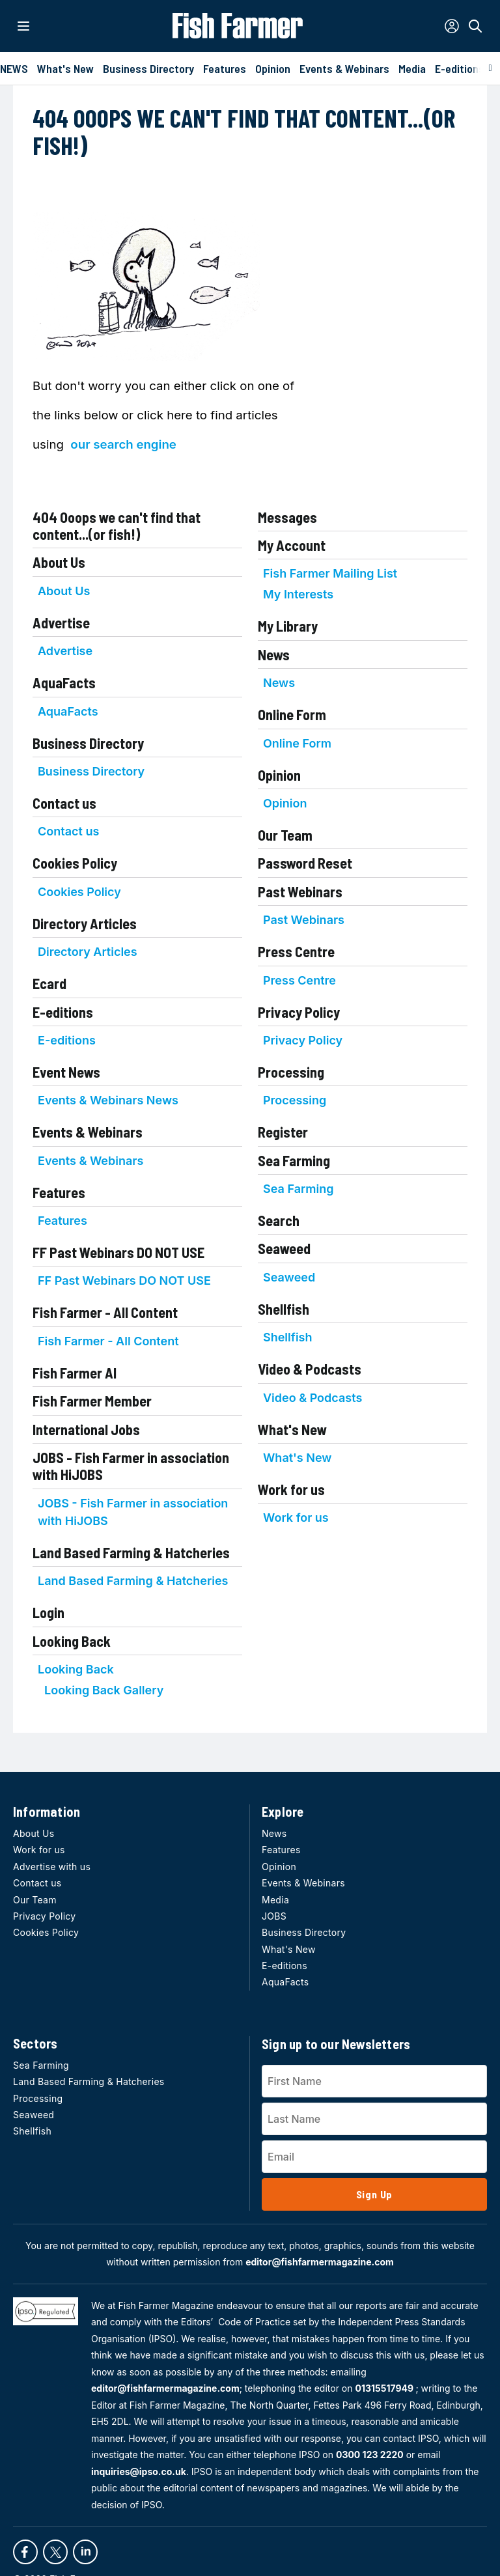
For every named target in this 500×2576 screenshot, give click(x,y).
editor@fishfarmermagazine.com (319, 2261)
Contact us (64, 802)
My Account (292, 545)
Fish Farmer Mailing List (330, 573)
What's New (292, 1429)
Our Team (285, 834)
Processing (291, 1071)
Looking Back (72, 1640)
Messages (287, 517)
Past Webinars (300, 891)
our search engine (123, 444)
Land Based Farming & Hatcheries (131, 1552)
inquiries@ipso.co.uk (138, 2471)
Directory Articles (85, 923)
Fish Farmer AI (75, 1372)
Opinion (279, 774)
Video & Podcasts (309, 1368)
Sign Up (374, 2194)
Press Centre (296, 951)
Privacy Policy (299, 1011)
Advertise (61, 622)
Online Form (292, 714)
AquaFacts (64, 682)
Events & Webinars (88, 1131)
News (274, 654)
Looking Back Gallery (103, 1690)
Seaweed (284, 1248)
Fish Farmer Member (92, 1400)
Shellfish (283, 1308)
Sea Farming (294, 1160)
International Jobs (86, 1429)
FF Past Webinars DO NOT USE (118, 1252)
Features (59, 1192)
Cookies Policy (75, 862)
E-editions (63, 1011)
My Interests (298, 594)
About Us (59, 561)
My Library (288, 625)
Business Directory (88, 743)
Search (278, 1220)
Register (283, 1131)
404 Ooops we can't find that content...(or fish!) (117, 525)
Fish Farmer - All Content (105, 1312)
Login (48, 1612)
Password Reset (305, 862)
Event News (66, 1071)
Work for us (291, 1489)
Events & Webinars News (108, 1100)
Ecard (49, 983)
